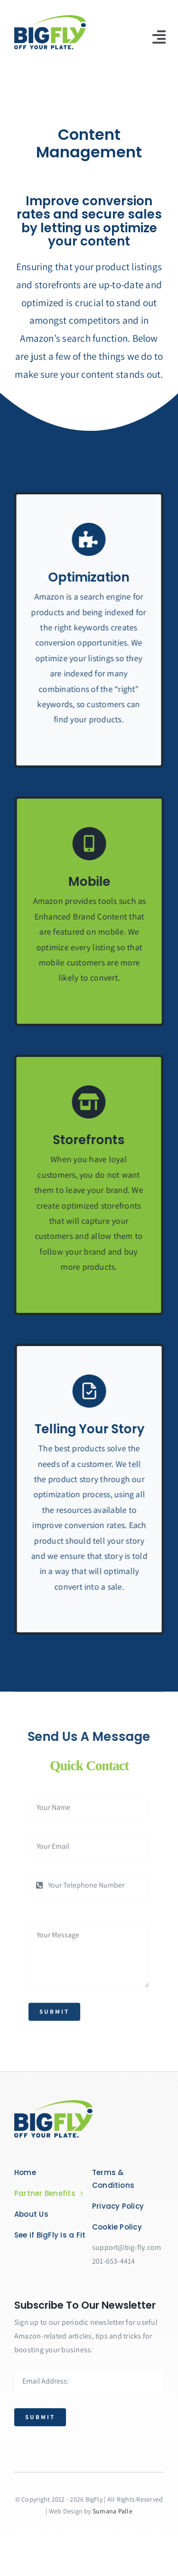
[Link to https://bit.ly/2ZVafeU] (79, 1102)
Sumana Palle (112, 2511)
